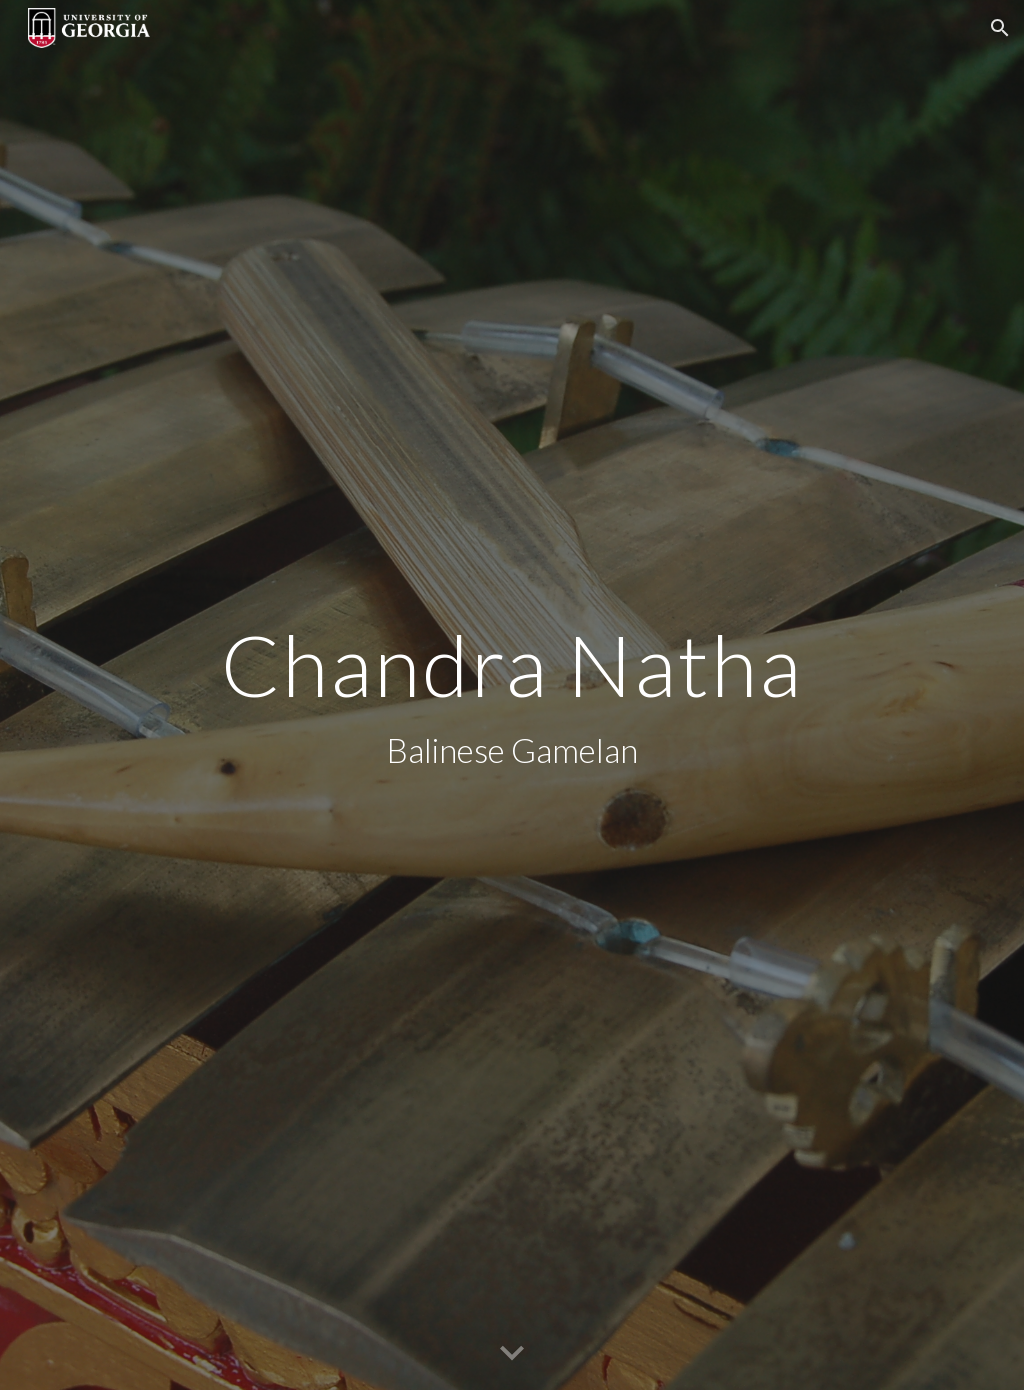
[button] (1000, 28)
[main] (512, 695)
